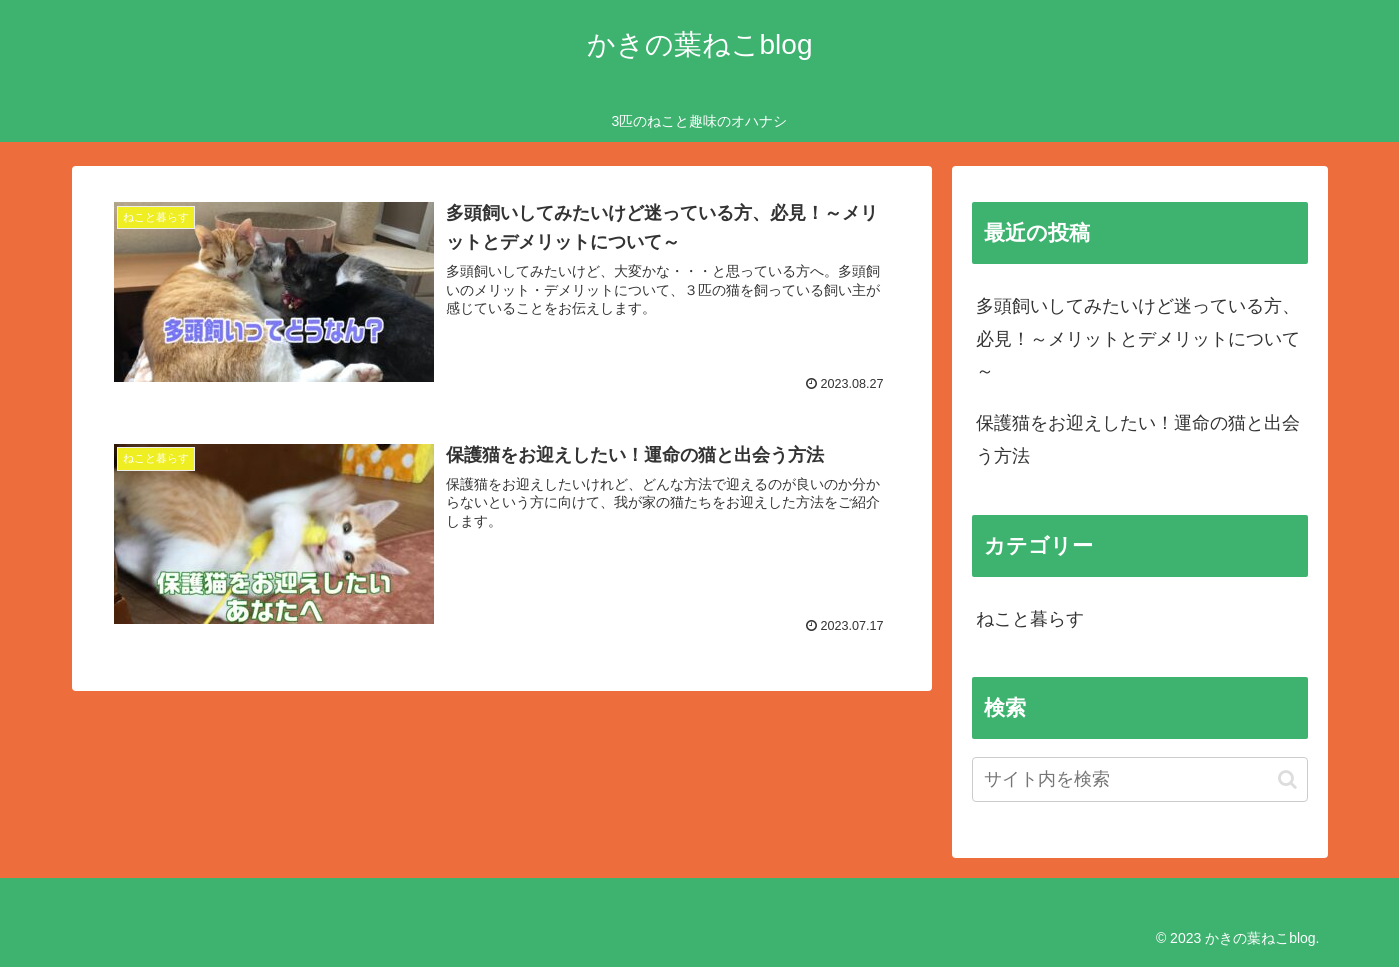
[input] (1140, 779)
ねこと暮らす (1030, 619)
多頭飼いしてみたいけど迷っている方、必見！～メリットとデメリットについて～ (1138, 338)
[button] (1287, 779)
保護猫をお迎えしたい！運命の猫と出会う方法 (1138, 439)
